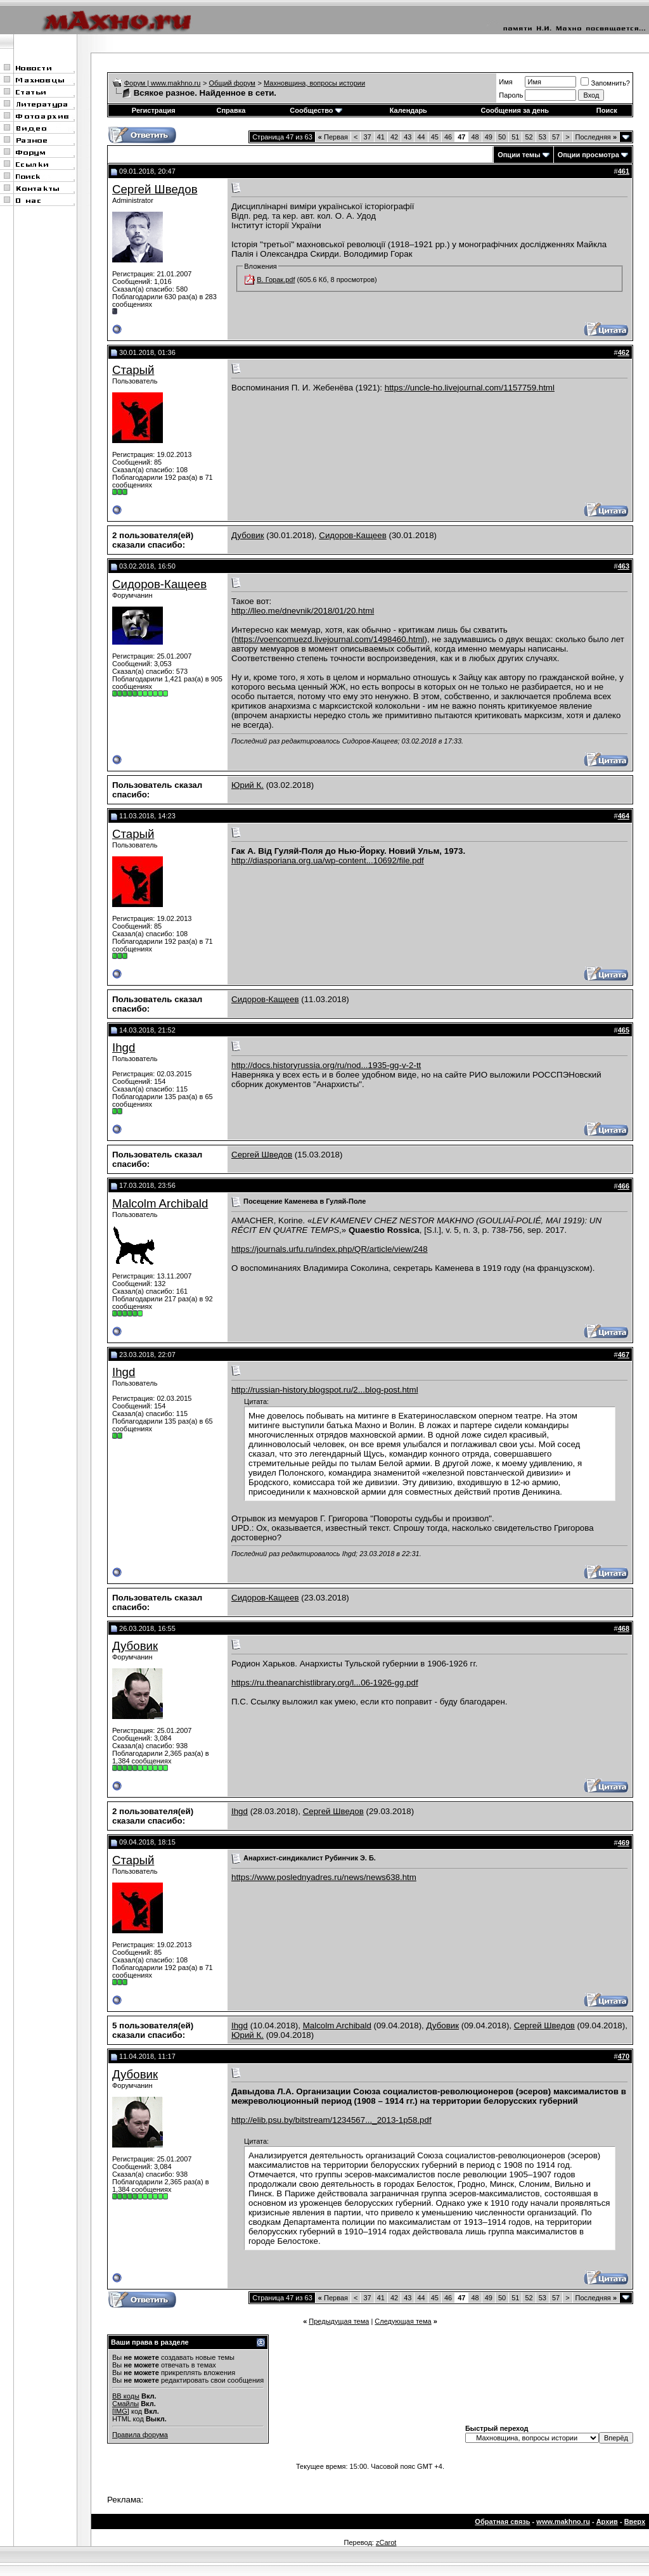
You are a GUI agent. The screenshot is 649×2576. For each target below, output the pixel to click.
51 (515, 137)
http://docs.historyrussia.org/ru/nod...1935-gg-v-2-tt (326, 1065)
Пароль (511, 95)
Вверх (634, 2521)
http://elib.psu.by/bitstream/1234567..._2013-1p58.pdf (331, 2120)
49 (488, 137)
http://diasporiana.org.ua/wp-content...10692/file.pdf (327, 860)
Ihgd (123, 1047)
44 (421, 137)
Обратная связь (502, 2521)
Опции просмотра (588, 154)
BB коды (125, 2396)
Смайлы (125, 2403)
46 (448, 137)
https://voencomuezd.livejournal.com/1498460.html (329, 639)
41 (381, 137)
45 (435, 137)
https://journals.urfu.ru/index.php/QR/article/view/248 (329, 1249)
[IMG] (120, 2411)
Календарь (408, 110)
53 (542, 137)
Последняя (596, 137)
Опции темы (519, 154)
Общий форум (232, 83)
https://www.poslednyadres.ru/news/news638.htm (323, 1877)
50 (502, 137)
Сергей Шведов (155, 189)
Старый (133, 370)
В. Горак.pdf (276, 279)
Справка (230, 110)
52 (528, 137)
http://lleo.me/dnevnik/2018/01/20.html (302, 610)
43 (407, 137)
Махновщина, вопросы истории (314, 83)
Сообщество (316, 110)
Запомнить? (605, 83)
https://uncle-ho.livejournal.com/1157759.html (470, 387)
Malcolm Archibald (160, 1203)
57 (556, 137)
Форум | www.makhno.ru (162, 83)
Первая (333, 137)
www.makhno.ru (563, 2521)
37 (367, 137)
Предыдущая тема (339, 2321)
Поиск (606, 110)
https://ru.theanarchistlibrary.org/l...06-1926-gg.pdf (324, 1682)
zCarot (386, 2542)
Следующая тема (403, 2321)
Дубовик (247, 535)
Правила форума (140, 2434)
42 (394, 137)
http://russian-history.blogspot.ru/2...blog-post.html (324, 1389)
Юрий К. (247, 785)
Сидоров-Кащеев (353, 535)
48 (475, 137)
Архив (607, 2521)
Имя (505, 82)
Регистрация (154, 110)
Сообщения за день (515, 110)
